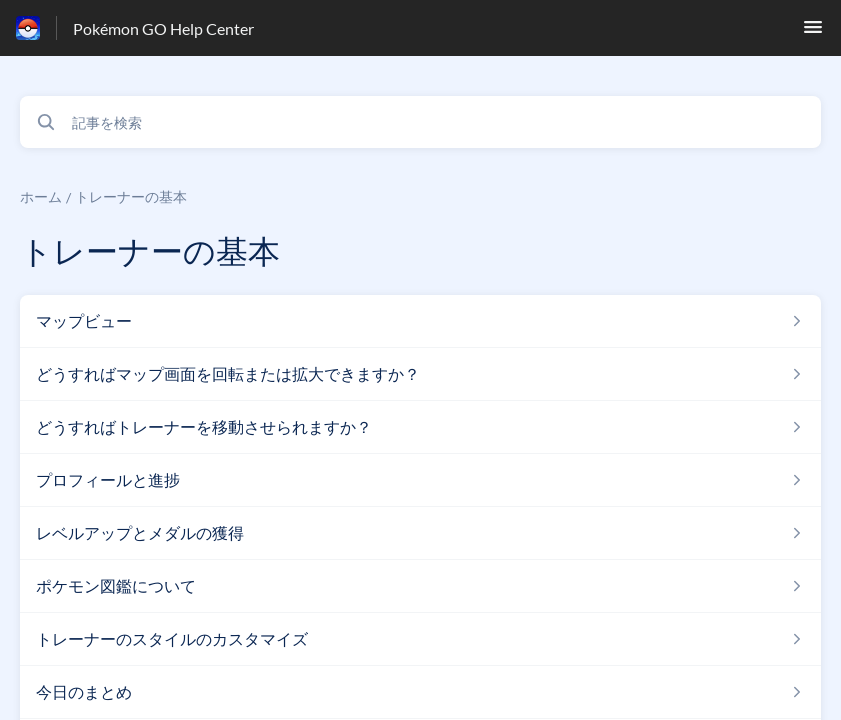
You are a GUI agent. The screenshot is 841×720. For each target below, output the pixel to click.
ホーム (41, 196)
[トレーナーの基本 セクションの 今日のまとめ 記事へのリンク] (420, 692)
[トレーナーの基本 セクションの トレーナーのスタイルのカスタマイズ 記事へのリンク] (420, 639)
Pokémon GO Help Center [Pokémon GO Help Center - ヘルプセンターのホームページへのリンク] (163, 28)
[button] (813, 32)
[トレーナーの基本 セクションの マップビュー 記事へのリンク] (420, 321)
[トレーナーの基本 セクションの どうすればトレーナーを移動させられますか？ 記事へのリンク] (420, 427)
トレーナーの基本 (131, 196)
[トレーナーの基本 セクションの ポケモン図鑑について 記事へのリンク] (420, 586)
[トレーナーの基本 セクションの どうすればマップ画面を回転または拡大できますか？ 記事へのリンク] (420, 374)
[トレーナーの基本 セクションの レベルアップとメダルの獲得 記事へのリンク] (420, 533)
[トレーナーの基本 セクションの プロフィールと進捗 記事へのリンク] (420, 480)
